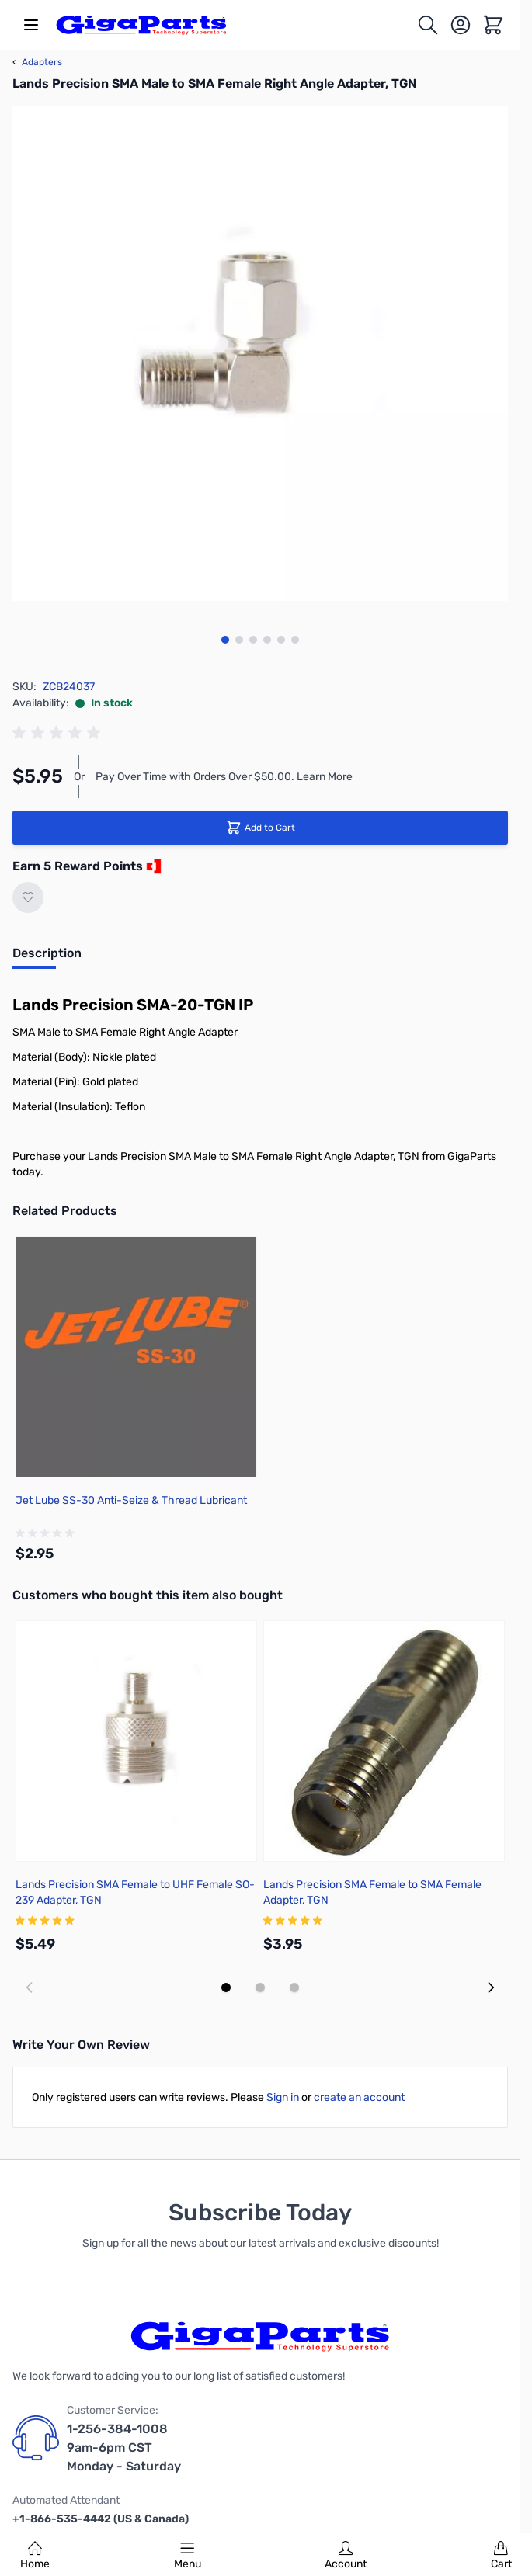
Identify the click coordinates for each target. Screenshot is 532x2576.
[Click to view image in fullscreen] (260, 353)
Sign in (282, 2097)
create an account (359, 2097)
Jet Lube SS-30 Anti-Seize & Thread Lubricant (131, 1500)
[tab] (47, 958)
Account (346, 2556)
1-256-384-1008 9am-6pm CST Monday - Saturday (124, 2448)
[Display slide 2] (260, 1987)
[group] (59, 733)
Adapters (37, 62)
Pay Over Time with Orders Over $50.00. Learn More (224, 776)
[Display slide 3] (294, 1987)
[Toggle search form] (428, 24)
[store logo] (141, 25)
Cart (501, 2556)
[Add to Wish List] (27, 897)
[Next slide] (491, 1987)
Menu (187, 2556)
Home (35, 2556)
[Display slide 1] (226, 1987)
